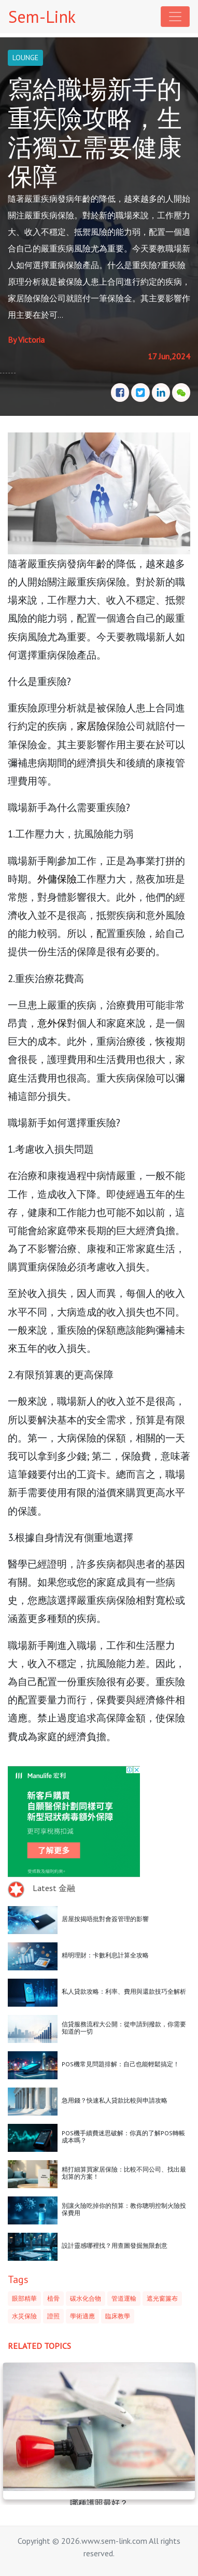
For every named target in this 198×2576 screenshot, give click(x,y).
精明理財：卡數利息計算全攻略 (105, 1955)
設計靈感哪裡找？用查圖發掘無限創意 (114, 2245)
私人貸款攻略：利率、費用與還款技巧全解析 (124, 1991)
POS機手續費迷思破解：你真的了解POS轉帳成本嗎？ (123, 2136)
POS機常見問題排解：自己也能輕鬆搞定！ (120, 2064)
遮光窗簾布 (162, 2298)
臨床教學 (117, 2316)
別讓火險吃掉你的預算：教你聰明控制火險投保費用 (124, 2209)
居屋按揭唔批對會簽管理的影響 (105, 1919)
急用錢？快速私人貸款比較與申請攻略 (114, 2100)
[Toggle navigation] (175, 16)
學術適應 (82, 2316)
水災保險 (24, 2316)
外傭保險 (57, 878)
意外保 (52, 1022)
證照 (53, 2316)
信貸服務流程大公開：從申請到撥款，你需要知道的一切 (124, 2027)
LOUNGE (25, 57)
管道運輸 (123, 2298)
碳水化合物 (85, 2298)
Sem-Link (42, 16)
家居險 (91, 725)
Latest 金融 (54, 1888)
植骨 (53, 2298)
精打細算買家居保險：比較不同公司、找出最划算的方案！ (124, 2172)
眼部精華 (24, 2298)
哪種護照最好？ (99, 2503)
